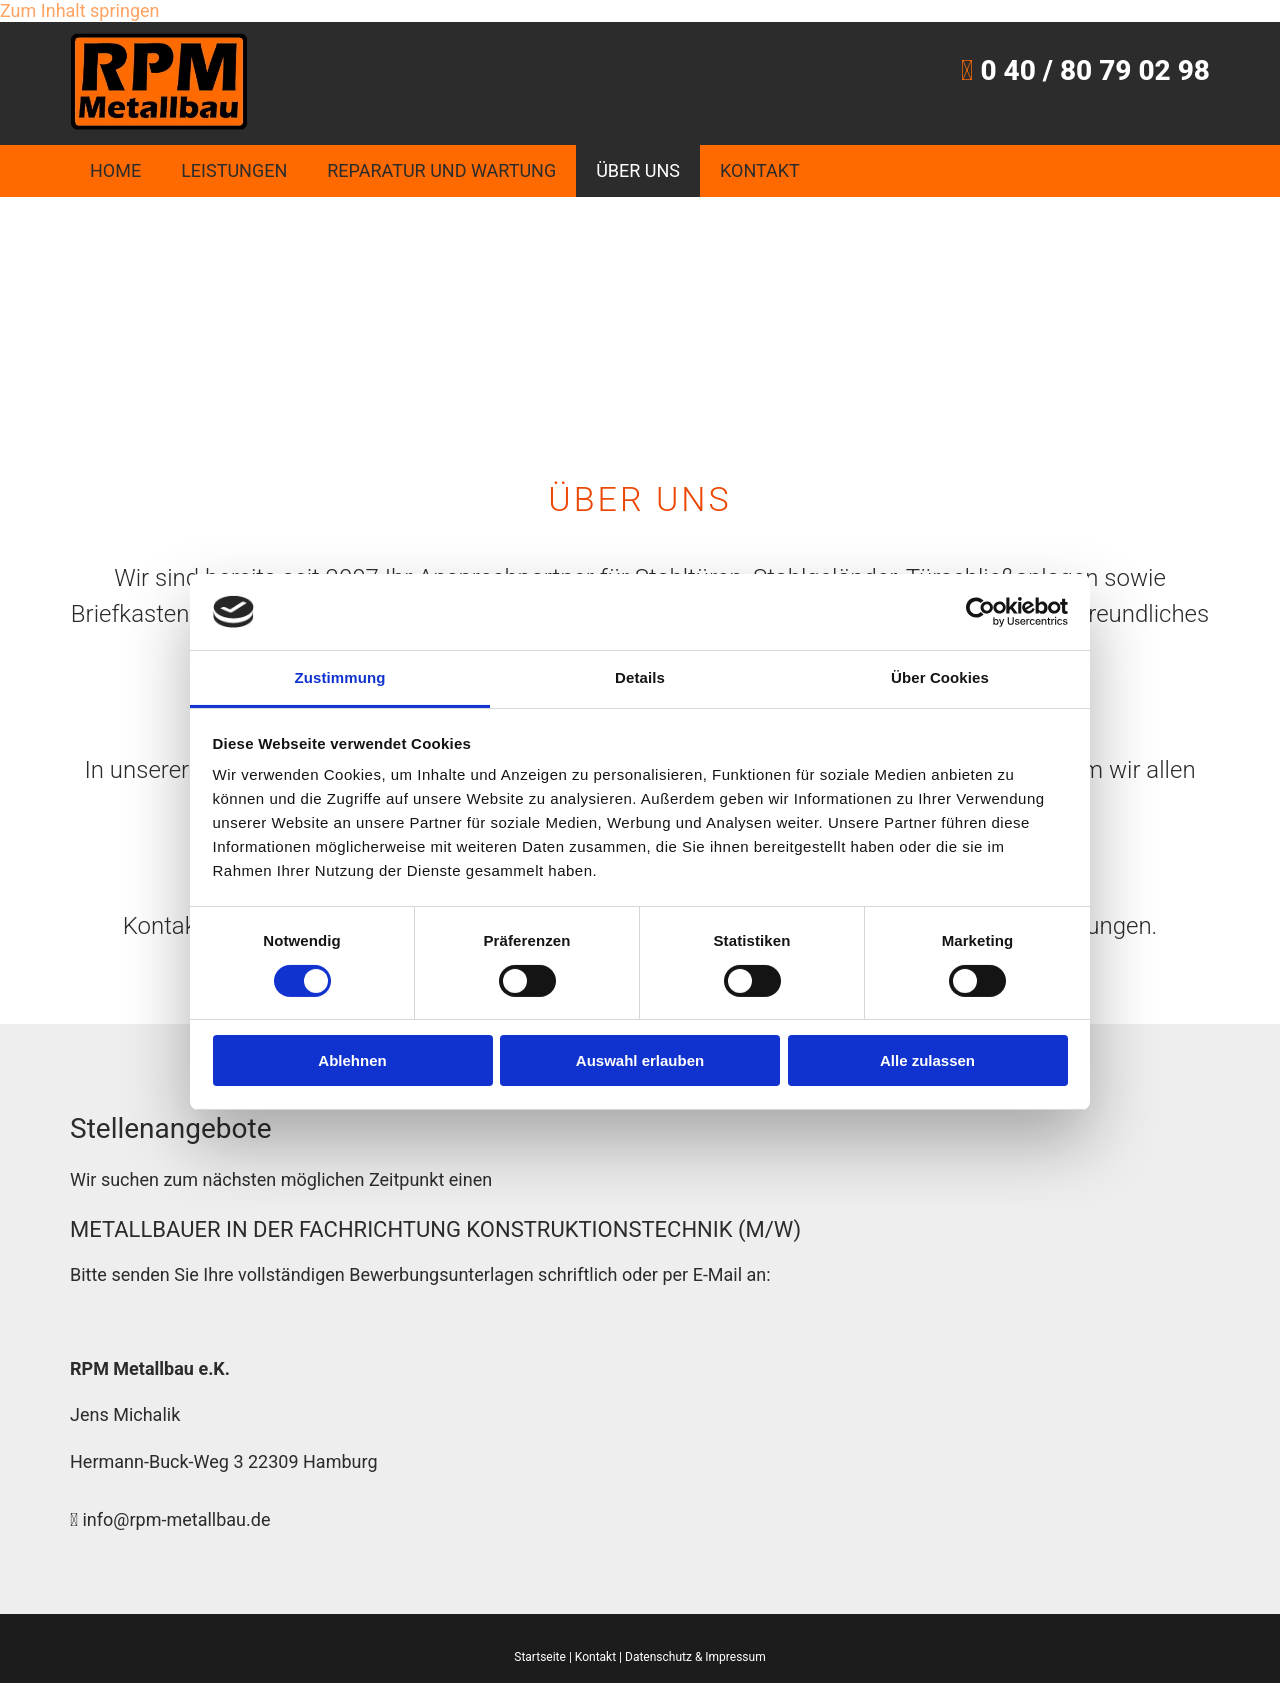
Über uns (638, 170)
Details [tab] (640, 677)
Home (115, 170)
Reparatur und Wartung (441, 170)
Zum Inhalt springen (79, 10)
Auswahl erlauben (640, 1060)
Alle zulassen (927, 1060)
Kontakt (760, 170)
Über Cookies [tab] (940, 677)
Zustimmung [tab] (340, 677)
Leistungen (234, 170)
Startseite (540, 1657)
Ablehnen (352, 1060)
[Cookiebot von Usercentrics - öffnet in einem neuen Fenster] (980, 612)
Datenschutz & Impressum (695, 1657)
